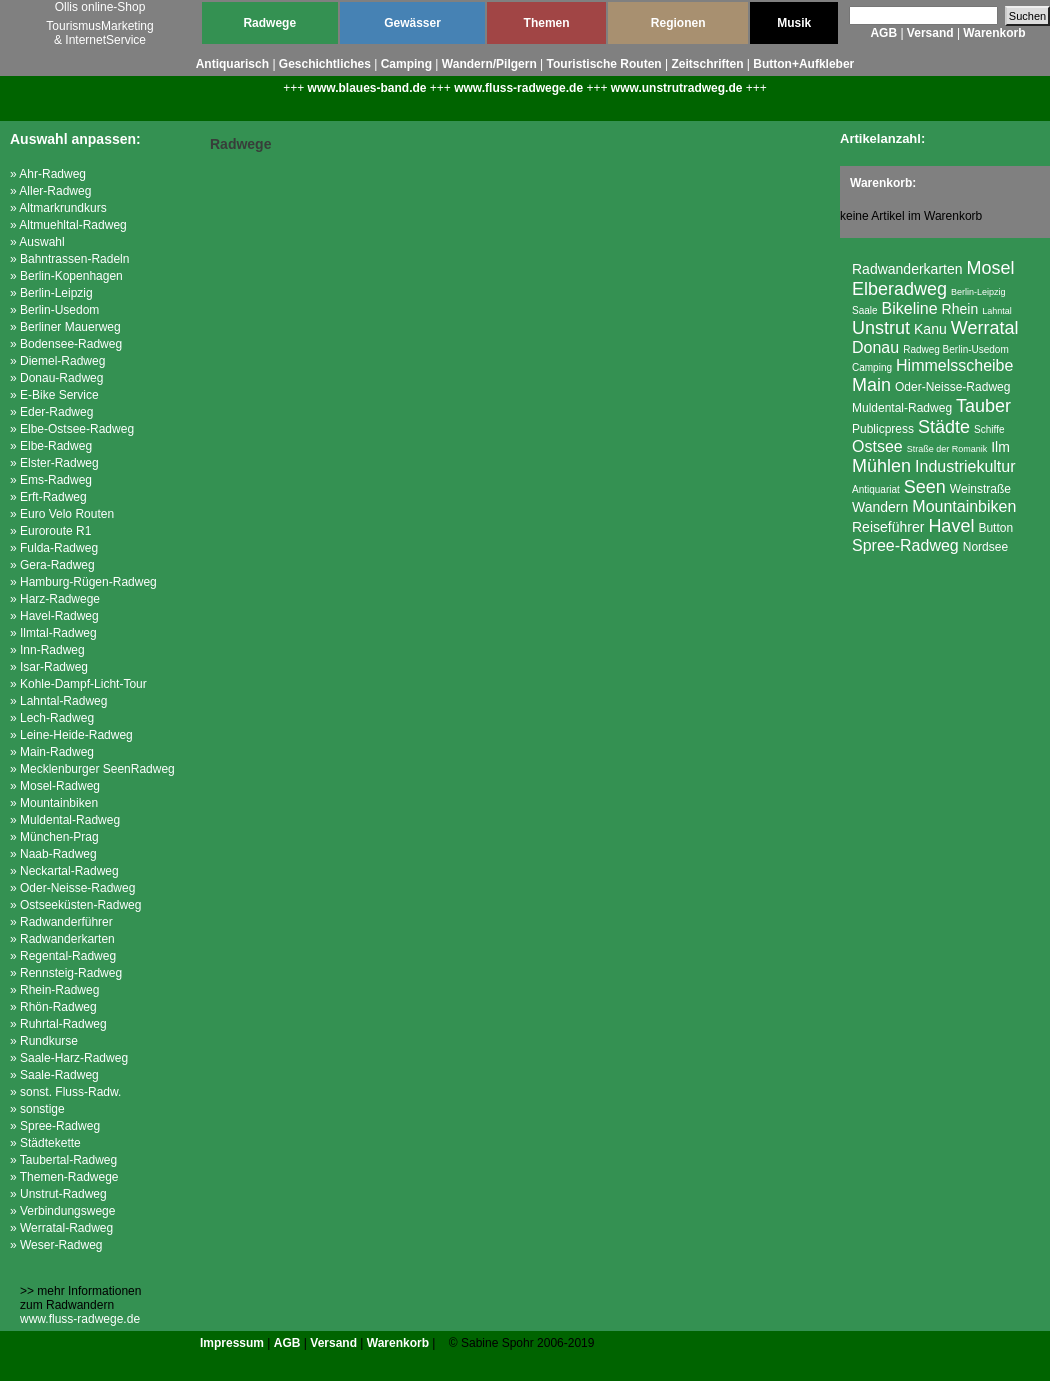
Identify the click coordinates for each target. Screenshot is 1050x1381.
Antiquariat (876, 489)
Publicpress (883, 429)
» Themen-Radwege (64, 1177)
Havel (951, 526)
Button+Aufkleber (803, 64)
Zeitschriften (707, 64)
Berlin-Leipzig (978, 292)
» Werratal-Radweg (61, 1228)
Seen (925, 487)
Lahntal (997, 311)
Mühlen (881, 466)
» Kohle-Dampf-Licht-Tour (78, 684)
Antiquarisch (232, 64)
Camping (406, 64)
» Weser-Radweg (56, 1245)
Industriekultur (965, 466)
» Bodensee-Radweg (66, 344)
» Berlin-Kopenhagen (66, 276)
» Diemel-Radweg (57, 361)
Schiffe (989, 429)
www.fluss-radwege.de (518, 88)
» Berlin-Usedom (54, 310)
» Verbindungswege (62, 1211)
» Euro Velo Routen (62, 514)
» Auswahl (37, 242)
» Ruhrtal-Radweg (58, 1024)
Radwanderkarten (907, 269)
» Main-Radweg (52, 752)
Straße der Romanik (947, 449)
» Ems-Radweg (51, 480)
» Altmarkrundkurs (58, 208)
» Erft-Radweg (48, 497)
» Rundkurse (44, 1041)
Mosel (991, 268)
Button (995, 528)
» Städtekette (45, 1143)
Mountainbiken (964, 506)
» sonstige (37, 1109)
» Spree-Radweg (55, 1126)
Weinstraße (980, 489)
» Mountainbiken (54, 803)
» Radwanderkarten (62, 939)
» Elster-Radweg (54, 463)
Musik (794, 23)
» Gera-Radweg (52, 565)
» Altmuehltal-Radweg (68, 225)
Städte (944, 427)
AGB (883, 33)
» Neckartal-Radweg (64, 871)
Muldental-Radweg (902, 408)
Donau (875, 347)
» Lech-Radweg (52, 718)
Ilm (1000, 447)
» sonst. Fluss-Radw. (65, 1092)
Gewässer (412, 23)
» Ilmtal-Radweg (53, 633)
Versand (930, 33)
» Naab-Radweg (53, 854)
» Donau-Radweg (56, 378)
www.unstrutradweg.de (677, 88)
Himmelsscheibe (954, 365)
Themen (547, 23)
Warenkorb (994, 33)
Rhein (960, 309)
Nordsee (985, 547)
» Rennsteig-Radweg (66, 973)
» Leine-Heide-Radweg (71, 735)
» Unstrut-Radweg (58, 1194)
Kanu (930, 329)
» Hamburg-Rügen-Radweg (83, 582)
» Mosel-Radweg (55, 786)
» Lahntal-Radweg (58, 701)
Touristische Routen (604, 64)
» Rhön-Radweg (53, 1007)
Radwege (269, 23)
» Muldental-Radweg (65, 820)
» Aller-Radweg (50, 191)
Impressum (232, 1343)
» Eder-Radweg (51, 412)
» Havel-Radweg (54, 616)
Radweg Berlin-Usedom (956, 349)
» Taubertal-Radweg (63, 1160)
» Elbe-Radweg (51, 446)
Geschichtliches (325, 64)
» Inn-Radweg (47, 650)
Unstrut (881, 328)
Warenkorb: (883, 183)
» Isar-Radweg (49, 667)
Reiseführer (888, 527)
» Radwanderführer (61, 922)
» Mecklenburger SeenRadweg (92, 769)
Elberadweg (899, 289)
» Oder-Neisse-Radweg (72, 888)
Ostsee (877, 446)
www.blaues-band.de (367, 88)
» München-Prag (54, 837)
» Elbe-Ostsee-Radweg (72, 429)
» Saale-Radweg (54, 1075)
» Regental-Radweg (63, 956)
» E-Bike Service (54, 395)
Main (871, 385)
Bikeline (910, 308)
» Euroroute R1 (50, 531)
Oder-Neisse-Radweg (952, 387)
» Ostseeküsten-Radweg (75, 905)
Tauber (983, 406)
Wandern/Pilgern (489, 64)
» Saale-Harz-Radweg (69, 1058)
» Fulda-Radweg (54, 548)
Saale (865, 310)
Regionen (678, 23)
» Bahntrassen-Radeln (69, 259)
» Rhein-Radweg (54, 990)
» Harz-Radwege (55, 599)
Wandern (880, 507)
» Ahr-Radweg (48, 174)
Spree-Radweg (905, 545)
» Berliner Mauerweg (65, 327)
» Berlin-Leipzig (51, 293)
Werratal (985, 328)
